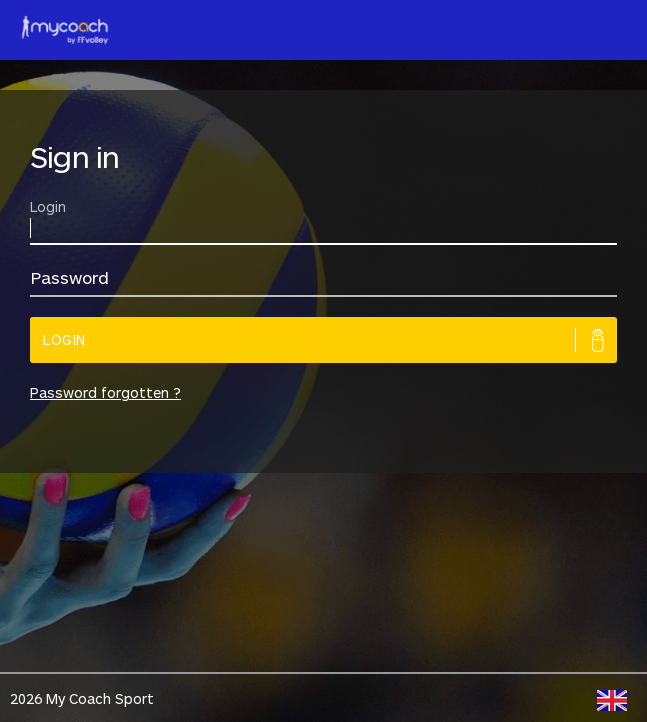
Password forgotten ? (105, 392)
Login (64, 339)
